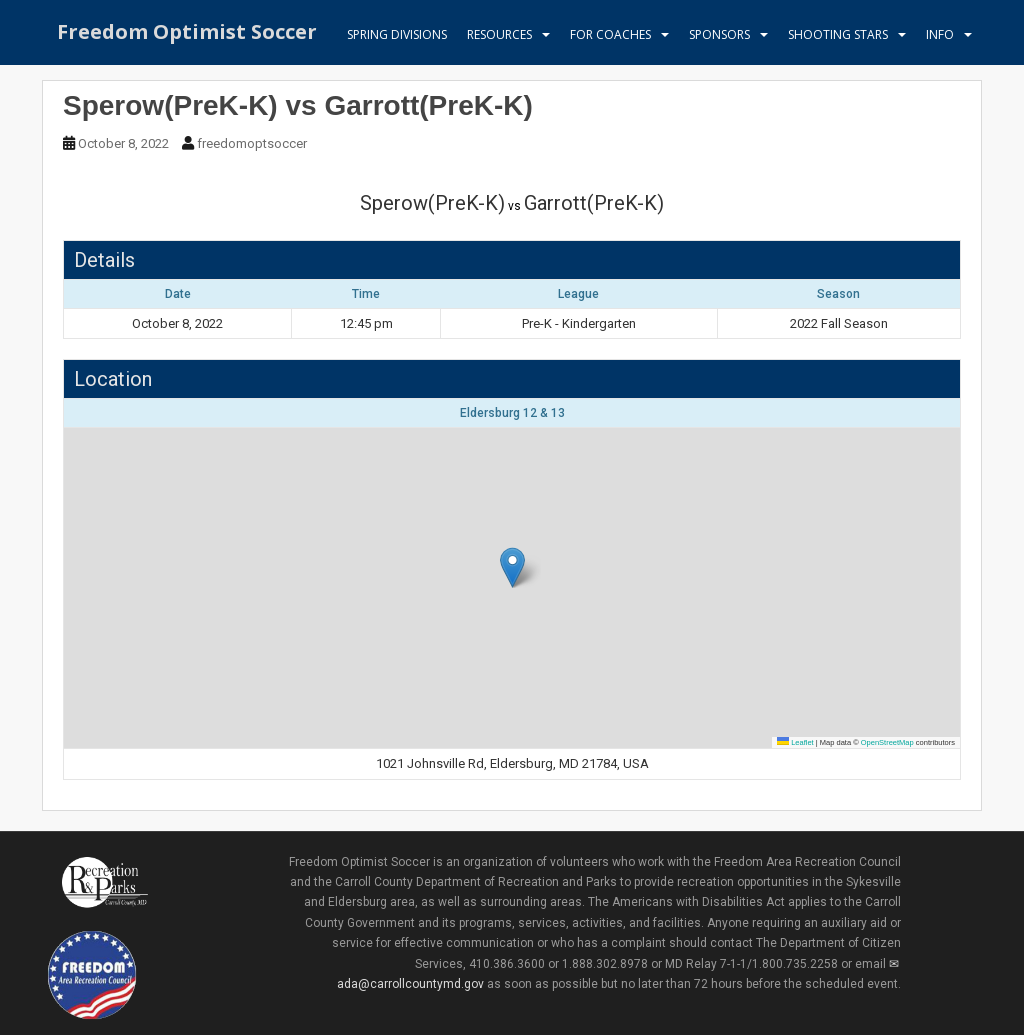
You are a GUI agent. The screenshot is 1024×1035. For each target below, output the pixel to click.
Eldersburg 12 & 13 (512, 413)
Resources (499, 34)
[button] (512, 567)
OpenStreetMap (887, 742)
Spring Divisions (397, 34)
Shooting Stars (838, 34)
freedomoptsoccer (252, 143)
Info (940, 34)
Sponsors (719, 34)
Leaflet (795, 742)
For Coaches (610, 34)
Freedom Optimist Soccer (187, 34)
